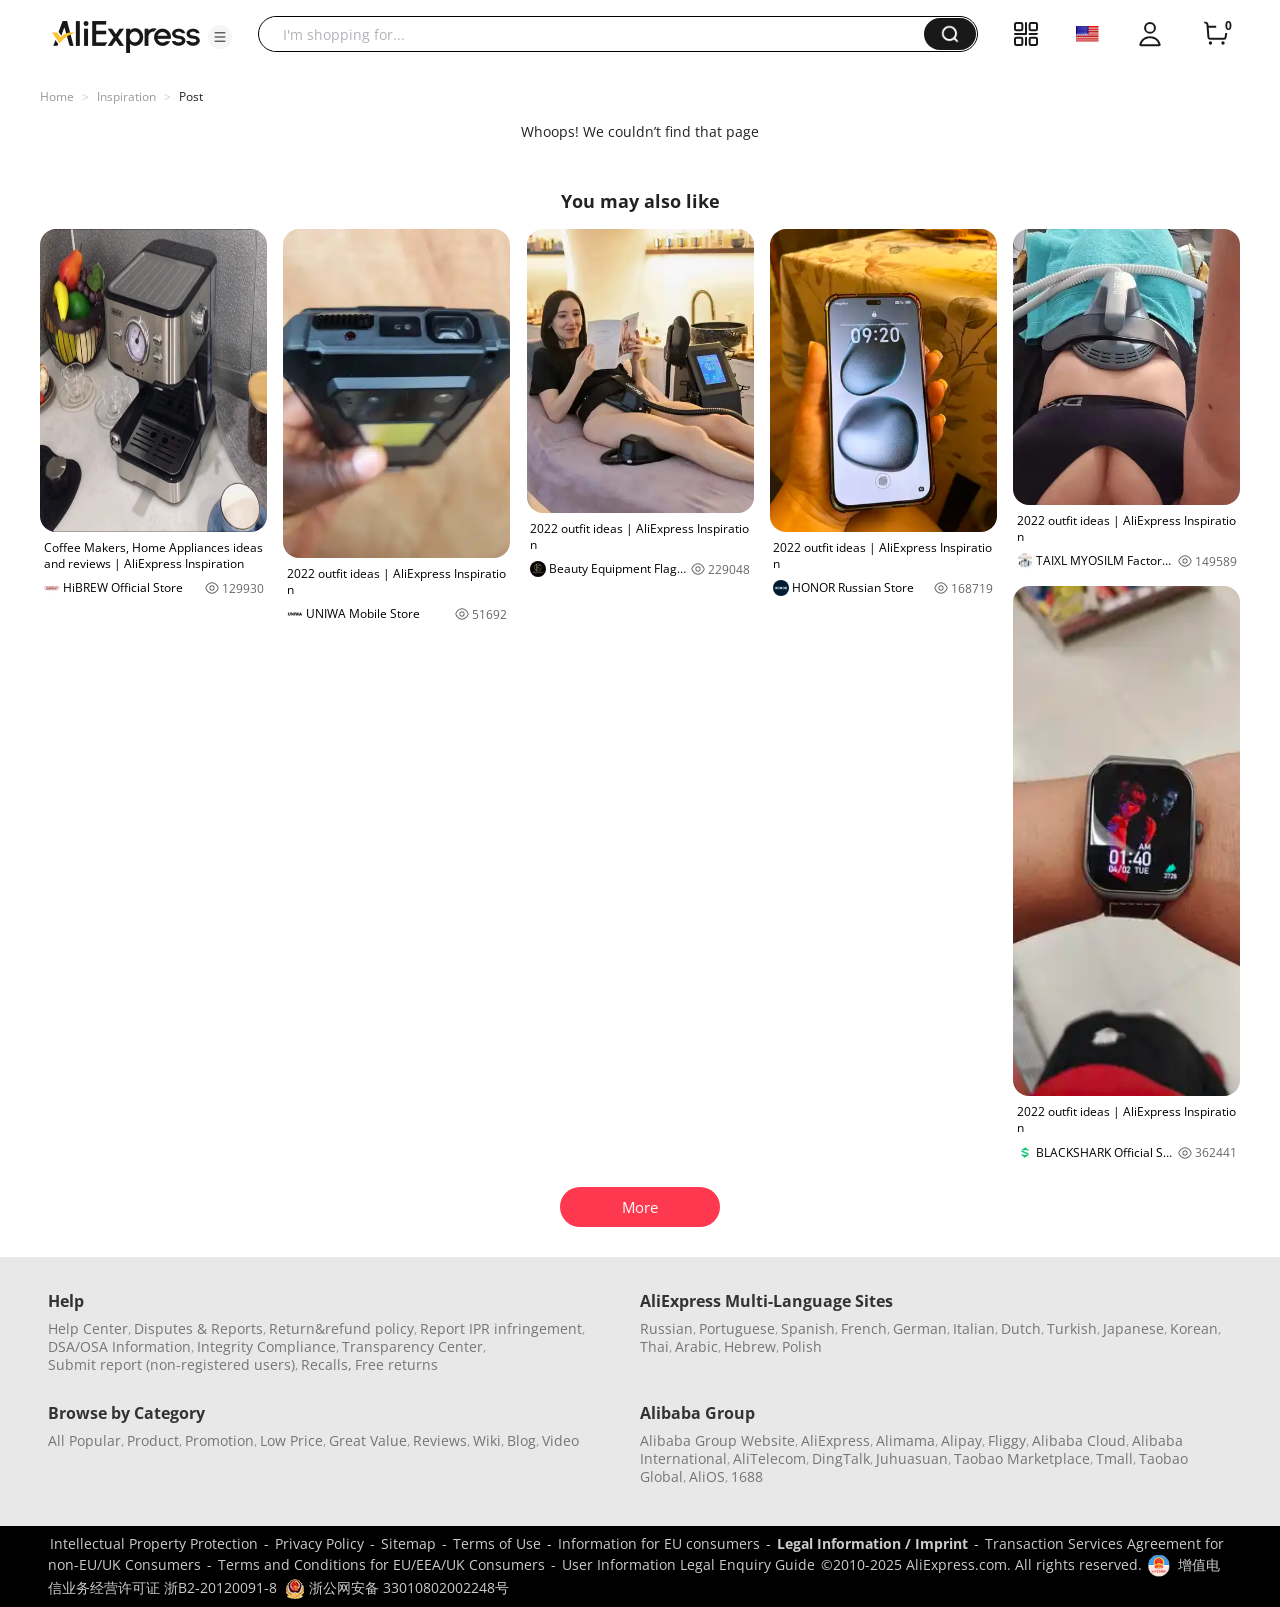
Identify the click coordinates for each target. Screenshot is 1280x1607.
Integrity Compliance (266, 1346)
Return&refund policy (341, 1328)
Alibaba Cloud (1079, 1440)
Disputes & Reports (198, 1328)
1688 (747, 1476)
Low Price (291, 1440)
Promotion (219, 1440)
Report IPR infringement (501, 1328)
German (920, 1328)
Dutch (1021, 1328)
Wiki (487, 1440)
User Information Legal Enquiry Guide (688, 1564)
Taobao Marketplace (1022, 1458)
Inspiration (126, 96)
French (864, 1328)
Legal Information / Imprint (872, 1543)
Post (191, 96)
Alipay (961, 1440)
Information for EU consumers (659, 1543)
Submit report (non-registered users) (171, 1364)
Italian (974, 1328)
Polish (802, 1346)
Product (153, 1440)
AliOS (707, 1476)
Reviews (440, 1440)
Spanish (808, 1328)
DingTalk (841, 1458)
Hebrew (750, 1346)
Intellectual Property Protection (154, 1543)
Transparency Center (412, 1346)
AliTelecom (769, 1458)
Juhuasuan (912, 1458)
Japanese (1133, 1328)
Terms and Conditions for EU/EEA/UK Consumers (381, 1564)
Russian (666, 1328)
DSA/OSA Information (119, 1346)
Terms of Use (497, 1543)
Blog (521, 1440)
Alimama (905, 1440)
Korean (1194, 1328)
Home (57, 96)
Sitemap (408, 1543)
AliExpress (835, 1440)
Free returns (396, 1364)
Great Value (368, 1440)
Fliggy (1007, 1440)
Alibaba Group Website (717, 1440)
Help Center (88, 1328)
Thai (654, 1346)
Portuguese (737, 1328)
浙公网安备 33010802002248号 (397, 1587)
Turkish (1072, 1328)
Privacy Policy (319, 1543)
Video (560, 1440)
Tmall (1114, 1458)
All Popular (84, 1440)
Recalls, (326, 1364)
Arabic (696, 1346)
